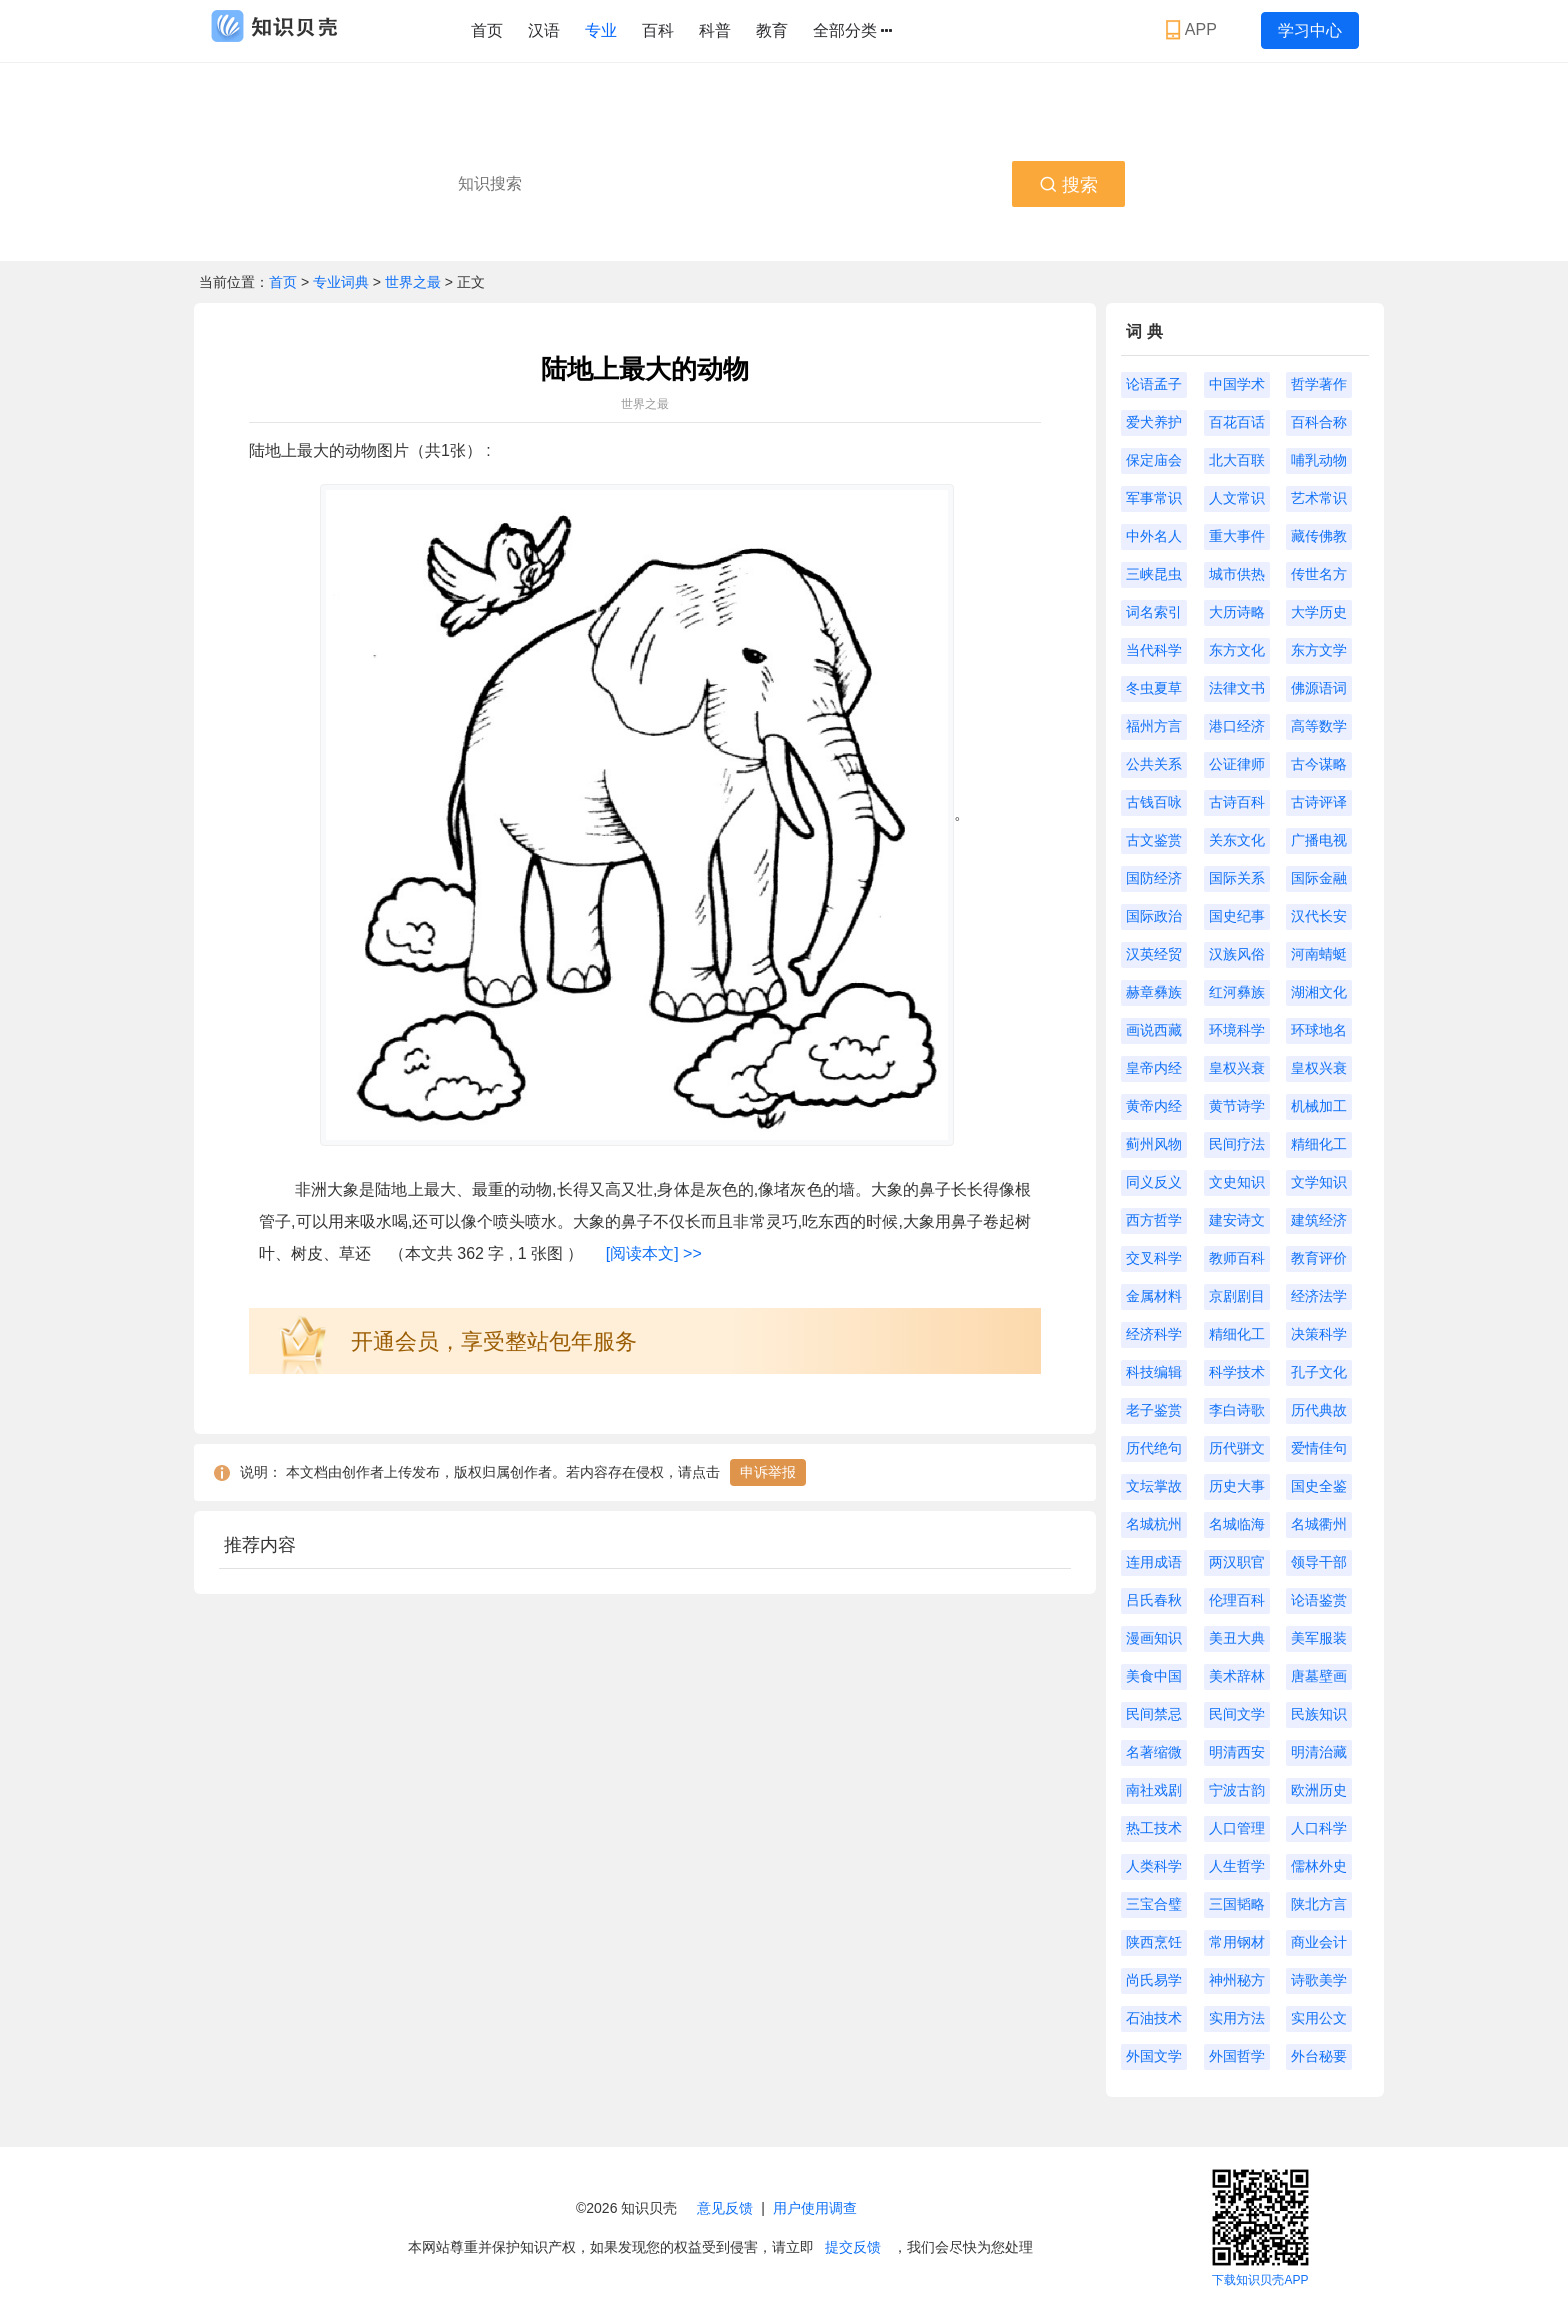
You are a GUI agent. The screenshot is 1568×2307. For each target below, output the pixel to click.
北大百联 (1237, 460)
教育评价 (1319, 1258)
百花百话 (1237, 422)
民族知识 (1319, 1714)
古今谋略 (1319, 764)
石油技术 (1154, 2018)
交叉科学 (1154, 1258)
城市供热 (1237, 574)
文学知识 (1319, 1182)
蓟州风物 (1154, 1144)
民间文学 (1237, 1714)
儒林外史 (1319, 1866)
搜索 (1068, 185)
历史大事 (1237, 1486)
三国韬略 (1237, 1904)
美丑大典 (1237, 1638)
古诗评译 (1319, 802)
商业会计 (1319, 1942)
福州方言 (1154, 726)
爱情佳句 (1319, 1448)
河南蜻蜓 (1319, 954)
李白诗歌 (1237, 1410)
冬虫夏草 (1154, 688)
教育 (772, 30)
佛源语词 (1319, 688)
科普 (715, 30)
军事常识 (1154, 498)
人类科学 (1154, 1866)
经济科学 (1154, 1334)
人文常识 (1237, 498)
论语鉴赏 (1319, 1600)
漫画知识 (1154, 1638)
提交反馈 (853, 2247)
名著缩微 (1154, 1752)
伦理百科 (1237, 1600)
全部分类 (852, 31)
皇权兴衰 (1237, 1068)
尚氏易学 (1154, 1980)
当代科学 (1154, 650)
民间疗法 (1237, 1144)
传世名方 (1319, 574)
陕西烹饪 (1154, 1942)
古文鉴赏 (1154, 840)
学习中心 (1310, 30)
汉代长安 (1319, 916)
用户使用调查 (815, 2208)
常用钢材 (1237, 1942)
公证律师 (1237, 764)
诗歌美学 (1319, 1980)
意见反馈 (725, 2208)
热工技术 (1154, 1828)
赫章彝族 (1154, 992)
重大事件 (1237, 536)
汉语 (544, 30)
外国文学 (1154, 2056)
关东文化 (1237, 840)
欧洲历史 (1319, 1790)
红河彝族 (1237, 992)
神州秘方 (1237, 1980)
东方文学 (1319, 650)
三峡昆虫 (1154, 574)
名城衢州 (1319, 1524)
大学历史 (1319, 612)
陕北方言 (1319, 1904)
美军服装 (1319, 1638)
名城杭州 (1154, 1524)
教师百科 (1237, 1258)
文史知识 (1237, 1182)
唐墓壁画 (1319, 1676)
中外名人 (1154, 536)
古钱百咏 (1154, 802)
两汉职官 (1237, 1562)
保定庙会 (1154, 460)
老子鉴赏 (1154, 1410)
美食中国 (1154, 1676)
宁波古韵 (1237, 1790)
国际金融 (1319, 878)
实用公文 (1319, 2018)
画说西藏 (1154, 1030)
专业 (601, 30)
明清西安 (1237, 1752)
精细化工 (1319, 1144)
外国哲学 (1237, 2056)
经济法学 (1319, 1296)
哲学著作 (1319, 384)
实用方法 (1237, 2018)
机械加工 (1319, 1106)
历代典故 (1319, 1410)
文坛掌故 (1154, 1486)
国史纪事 (1237, 916)
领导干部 (1319, 1562)
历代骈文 (1237, 1448)
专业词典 (343, 282)
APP (1193, 30)
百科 (658, 30)
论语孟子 (1154, 384)
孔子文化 (1319, 1372)
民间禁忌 (1154, 1714)
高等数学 (1319, 726)
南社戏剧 (1154, 1790)
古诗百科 (1237, 802)
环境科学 (1237, 1030)
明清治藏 (1319, 1752)
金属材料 (1154, 1296)
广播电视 (1319, 840)
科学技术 (1237, 1372)
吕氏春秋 (1154, 1600)
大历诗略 (1237, 612)
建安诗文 (1237, 1220)
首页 (487, 30)
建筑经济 (1319, 1220)
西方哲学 (1154, 1220)
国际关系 (1237, 878)
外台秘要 (1319, 2056)
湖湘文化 (1319, 992)
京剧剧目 (1237, 1296)
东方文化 (1237, 650)
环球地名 (1319, 1030)
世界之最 (413, 282)
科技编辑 (1154, 1372)
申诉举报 (768, 1472)
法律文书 (1237, 688)
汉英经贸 (1154, 954)
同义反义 (1154, 1182)
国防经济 (1154, 878)
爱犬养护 (1154, 422)
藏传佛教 (1319, 536)
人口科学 (1319, 1828)
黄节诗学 (1237, 1106)
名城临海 (1237, 1524)
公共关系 (1154, 764)
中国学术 (1237, 384)
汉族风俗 (1237, 954)
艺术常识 (1319, 498)
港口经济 (1237, 726)
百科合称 (1319, 422)
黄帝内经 (1154, 1106)
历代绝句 (1154, 1448)
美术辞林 (1237, 1676)
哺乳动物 (1319, 460)
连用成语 (1154, 1562)
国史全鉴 (1319, 1486)
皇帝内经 (1154, 1068)
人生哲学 (1237, 1866)
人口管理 (1237, 1828)
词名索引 (1154, 612)
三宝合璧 (1154, 1904)
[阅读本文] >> (654, 1253)
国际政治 (1154, 916)
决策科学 (1319, 1334)
